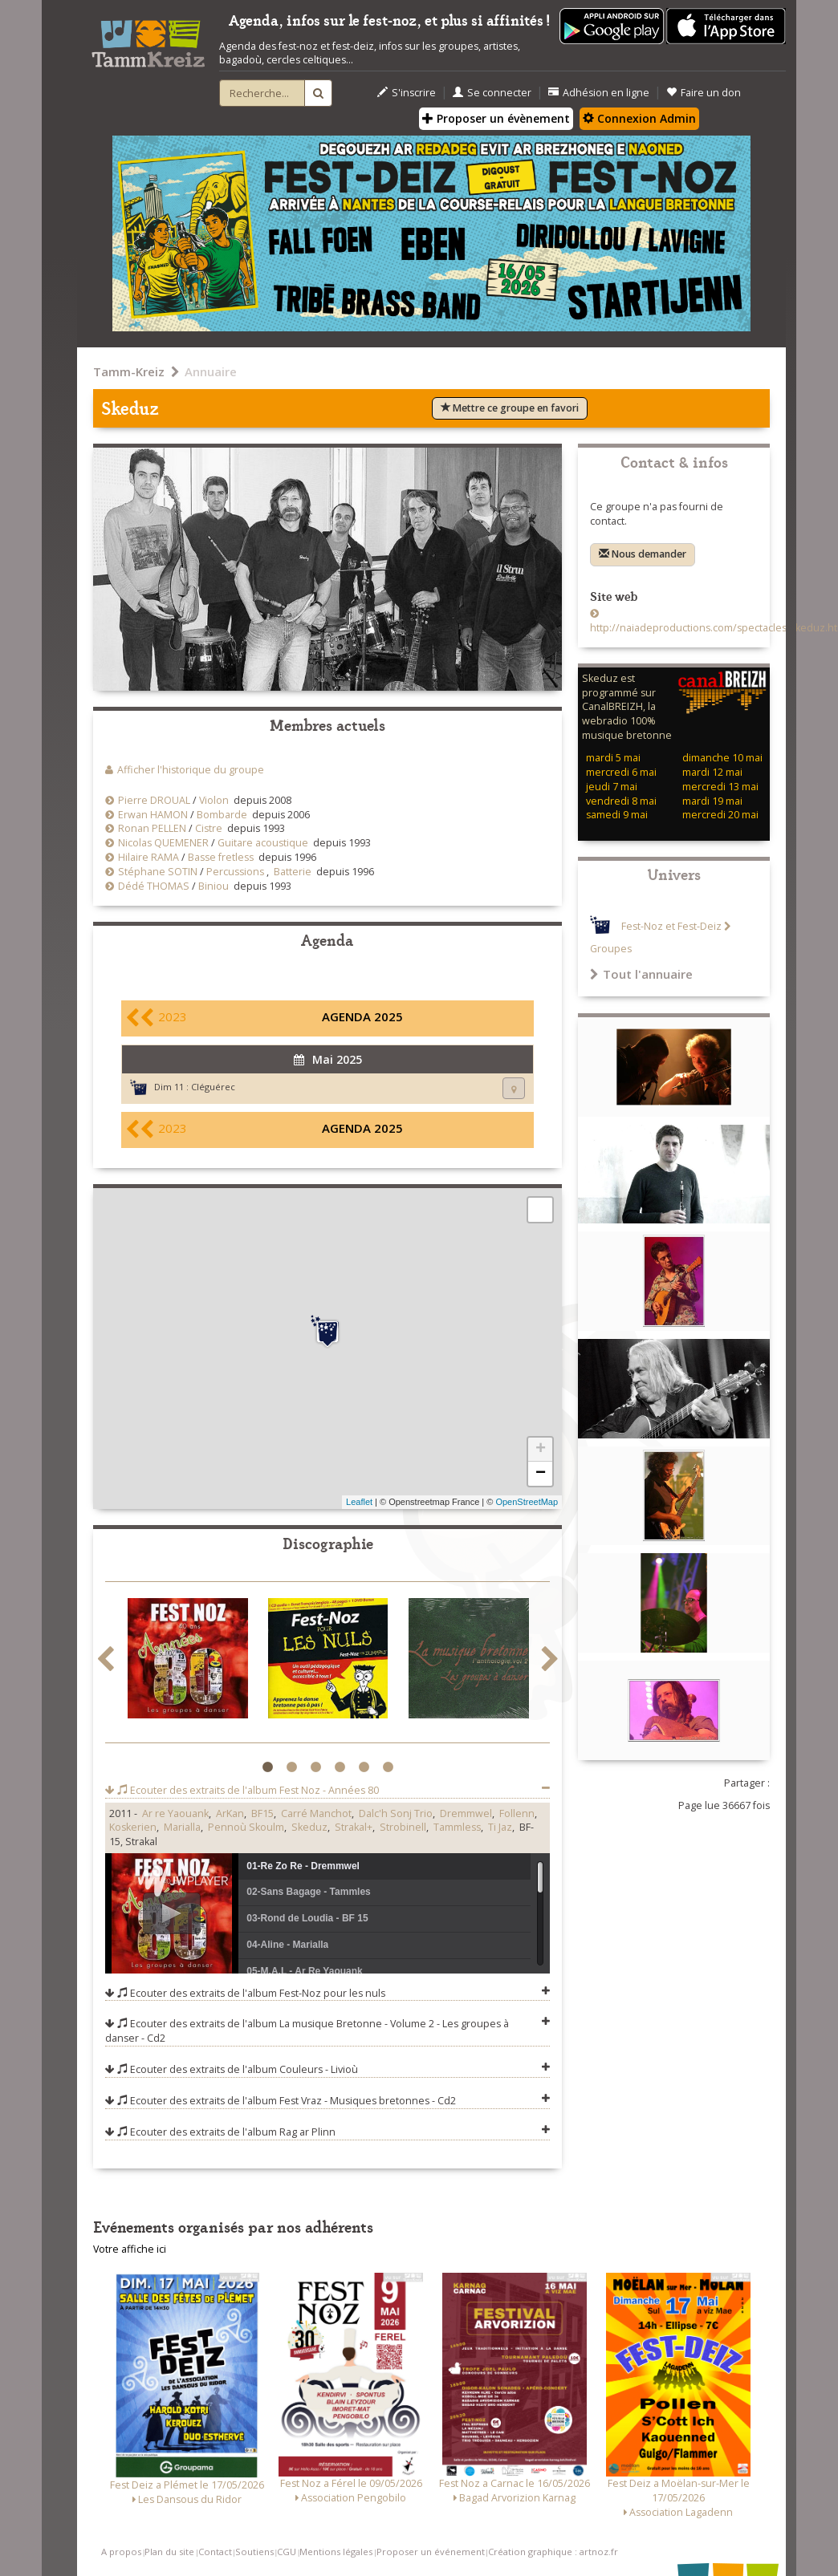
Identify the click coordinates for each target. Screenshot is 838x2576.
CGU (286, 2552)
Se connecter (492, 92)
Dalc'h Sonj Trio (396, 1813)
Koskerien (133, 1827)
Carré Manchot (316, 1813)
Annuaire (211, 371)
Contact (215, 2552)
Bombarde (222, 814)
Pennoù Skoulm (246, 1827)
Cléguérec (213, 1087)
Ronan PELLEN (152, 828)
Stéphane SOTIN (157, 871)
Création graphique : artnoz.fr (553, 2552)
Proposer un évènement (496, 118)
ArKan (230, 1813)
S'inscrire (406, 92)
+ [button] (540, 1450)
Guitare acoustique (263, 843)
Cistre (208, 828)
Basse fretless (221, 857)
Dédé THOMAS (153, 886)
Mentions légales (335, 2552)
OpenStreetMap (526, 1502)
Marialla (182, 1827)
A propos (121, 2552)
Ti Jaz (500, 1827)
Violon (214, 800)
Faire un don (703, 92)
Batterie (292, 871)
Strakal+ (353, 1827)
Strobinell (403, 1827)
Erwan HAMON (153, 814)
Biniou (213, 886)
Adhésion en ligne (598, 92)
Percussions (235, 871)
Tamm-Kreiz (129, 371)
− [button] (540, 1474)
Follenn (517, 1813)
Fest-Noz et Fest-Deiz (671, 926)
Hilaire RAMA (148, 857)
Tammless (457, 1827)
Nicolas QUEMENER (163, 843)
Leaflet (359, 1502)
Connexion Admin (639, 118)
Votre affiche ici (129, 2249)
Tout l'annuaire (641, 974)
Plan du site (169, 2552)
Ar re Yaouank (175, 1813)
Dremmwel (466, 1813)
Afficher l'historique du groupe (190, 770)
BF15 (262, 1813)
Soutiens (254, 2552)
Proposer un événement (430, 2552)
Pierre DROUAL (154, 800)
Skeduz (309, 1827)
